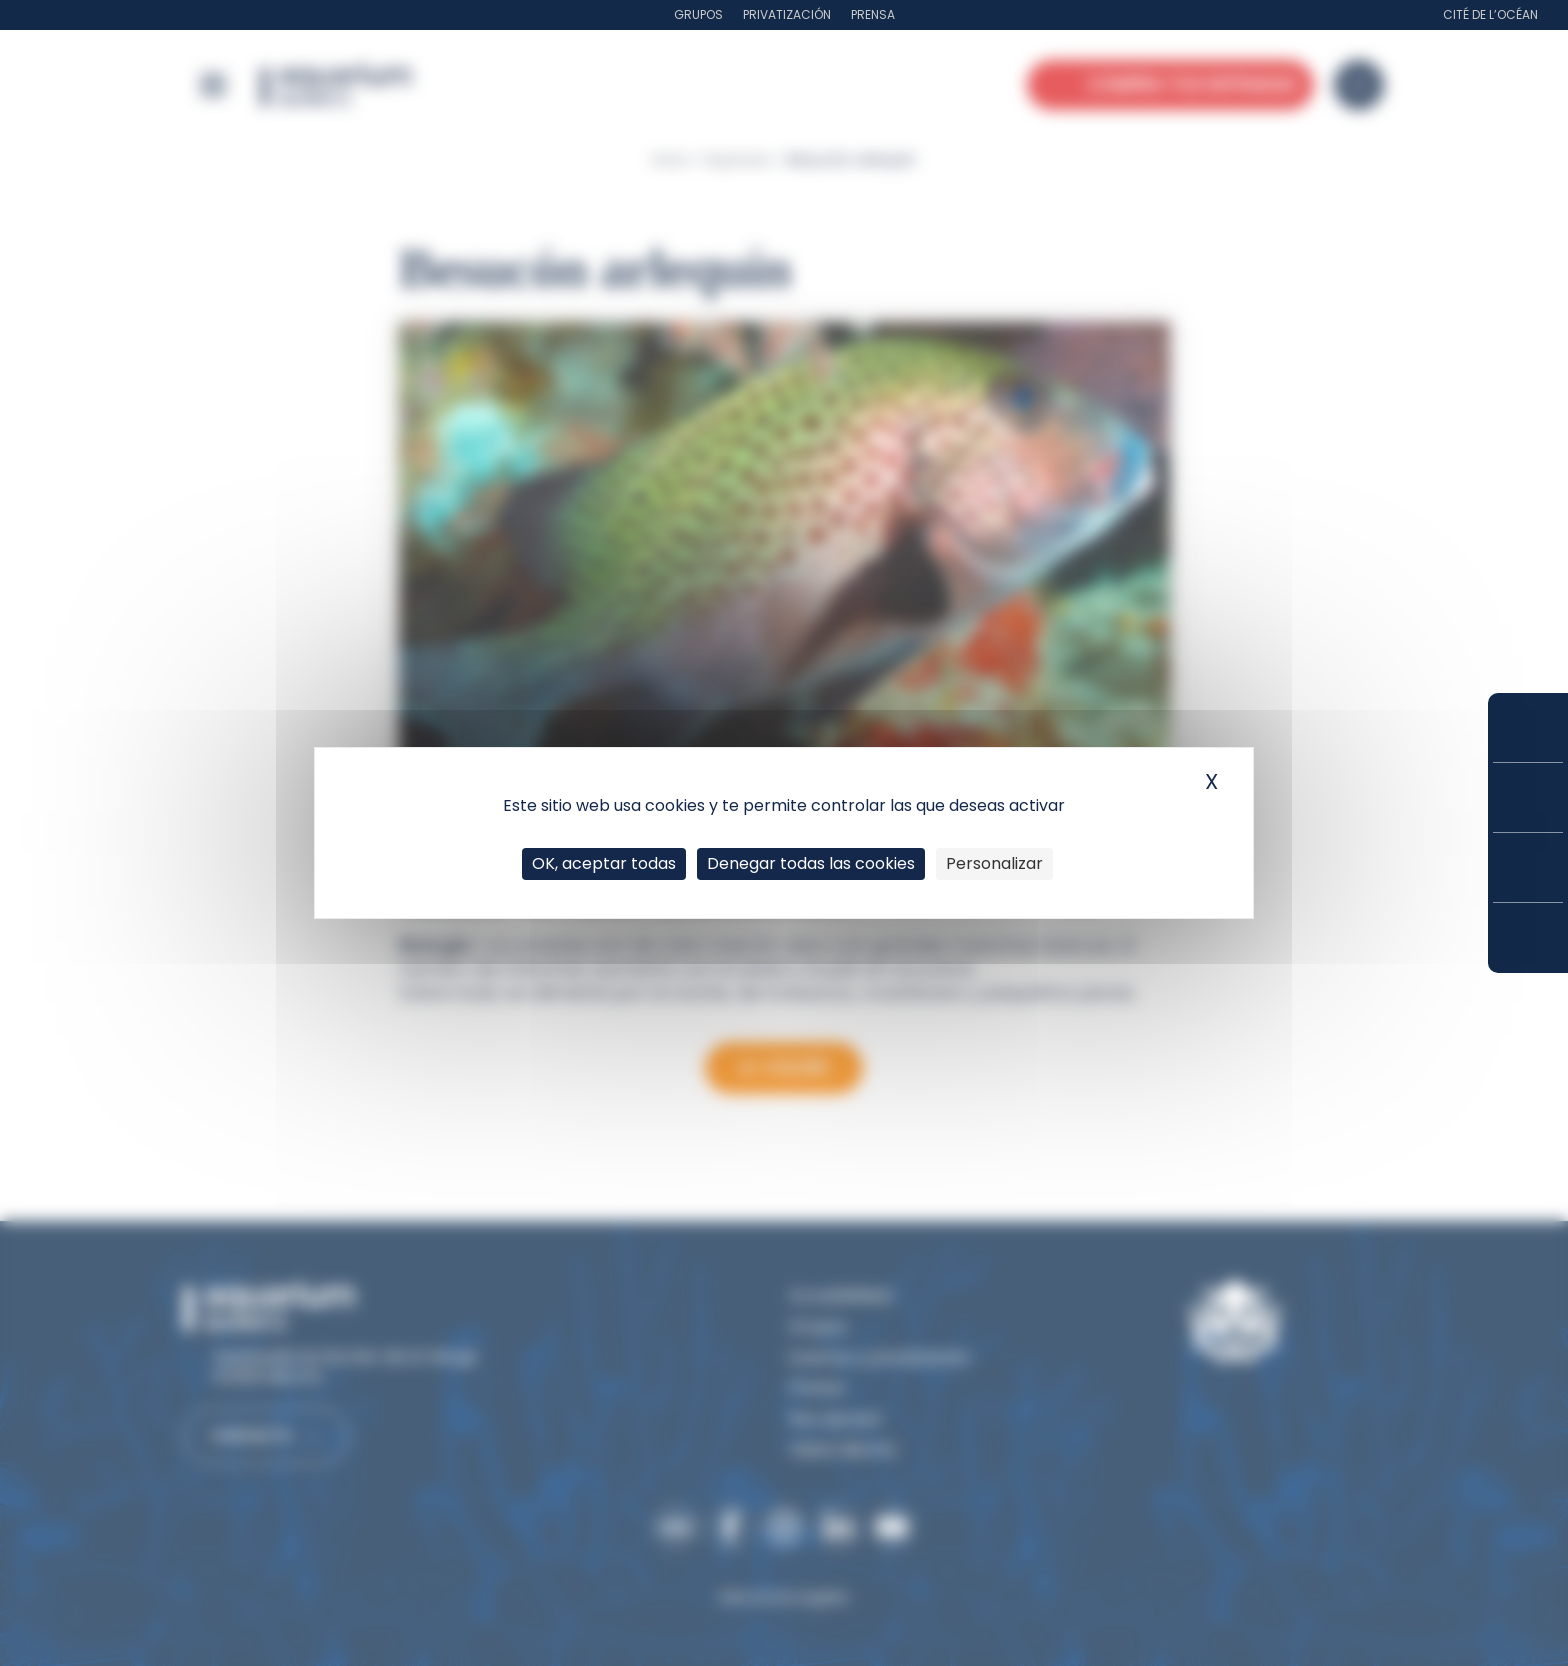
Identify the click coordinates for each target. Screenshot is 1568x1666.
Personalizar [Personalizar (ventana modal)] (994, 863)
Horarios (1528, 867)
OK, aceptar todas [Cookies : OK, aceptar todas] (604, 863)
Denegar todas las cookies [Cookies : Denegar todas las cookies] (811, 863)
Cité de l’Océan (1490, 14)
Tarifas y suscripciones (1528, 797)
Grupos (698, 14)
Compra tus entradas (1528, 727)
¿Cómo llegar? (1528, 938)
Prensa (873, 14)
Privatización (787, 14)
